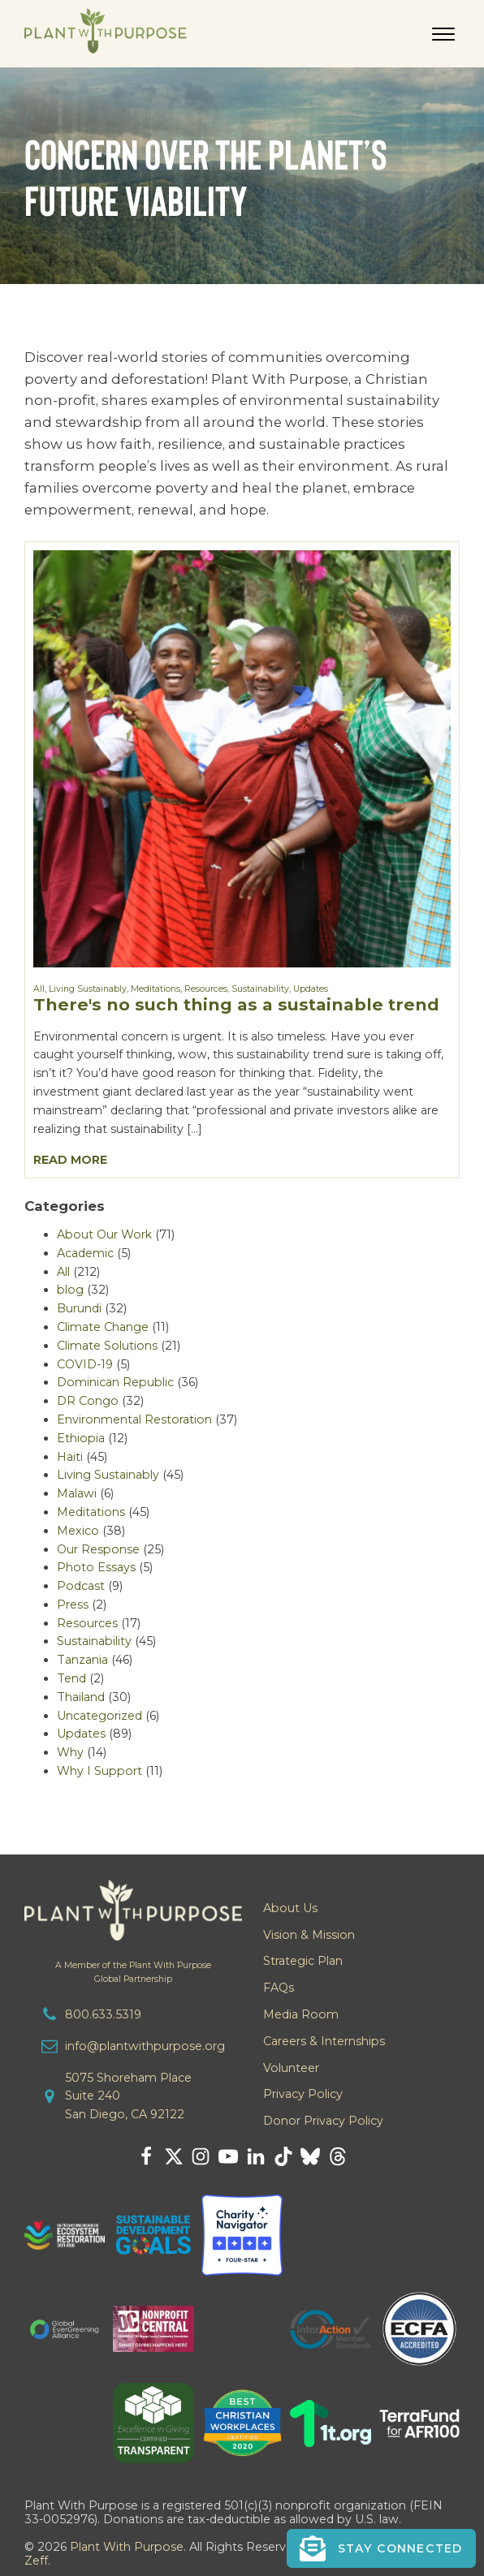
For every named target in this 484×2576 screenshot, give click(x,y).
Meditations (155, 989)
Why (70, 1752)
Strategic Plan (303, 1961)
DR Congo (88, 1401)
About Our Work (104, 1234)
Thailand (81, 1697)
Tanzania (82, 1659)
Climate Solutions (107, 1345)
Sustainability (260, 989)
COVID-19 (85, 1364)
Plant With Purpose (127, 2546)
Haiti (70, 1457)
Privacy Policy (303, 2094)
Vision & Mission (309, 1935)
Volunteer (291, 2068)
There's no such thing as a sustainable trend (236, 1004)
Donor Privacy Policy (323, 2120)
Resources (205, 989)
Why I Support (99, 1771)
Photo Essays (96, 1567)
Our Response (98, 1549)
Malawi (77, 1493)
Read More (70, 1159)
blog (70, 1289)
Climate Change (103, 1327)
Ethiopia (81, 1438)
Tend (71, 1678)
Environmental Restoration (134, 1419)
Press (73, 1604)
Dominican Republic (115, 1382)
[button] (381, 2548)
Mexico (78, 1530)
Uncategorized (99, 1715)
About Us (290, 1908)
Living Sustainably (88, 989)
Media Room (301, 2014)
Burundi (79, 1308)
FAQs (278, 1987)
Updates (310, 989)
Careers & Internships (324, 2041)
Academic (85, 1253)
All (39, 989)
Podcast (81, 1586)
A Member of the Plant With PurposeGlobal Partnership (133, 1972)
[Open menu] (443, 34)
